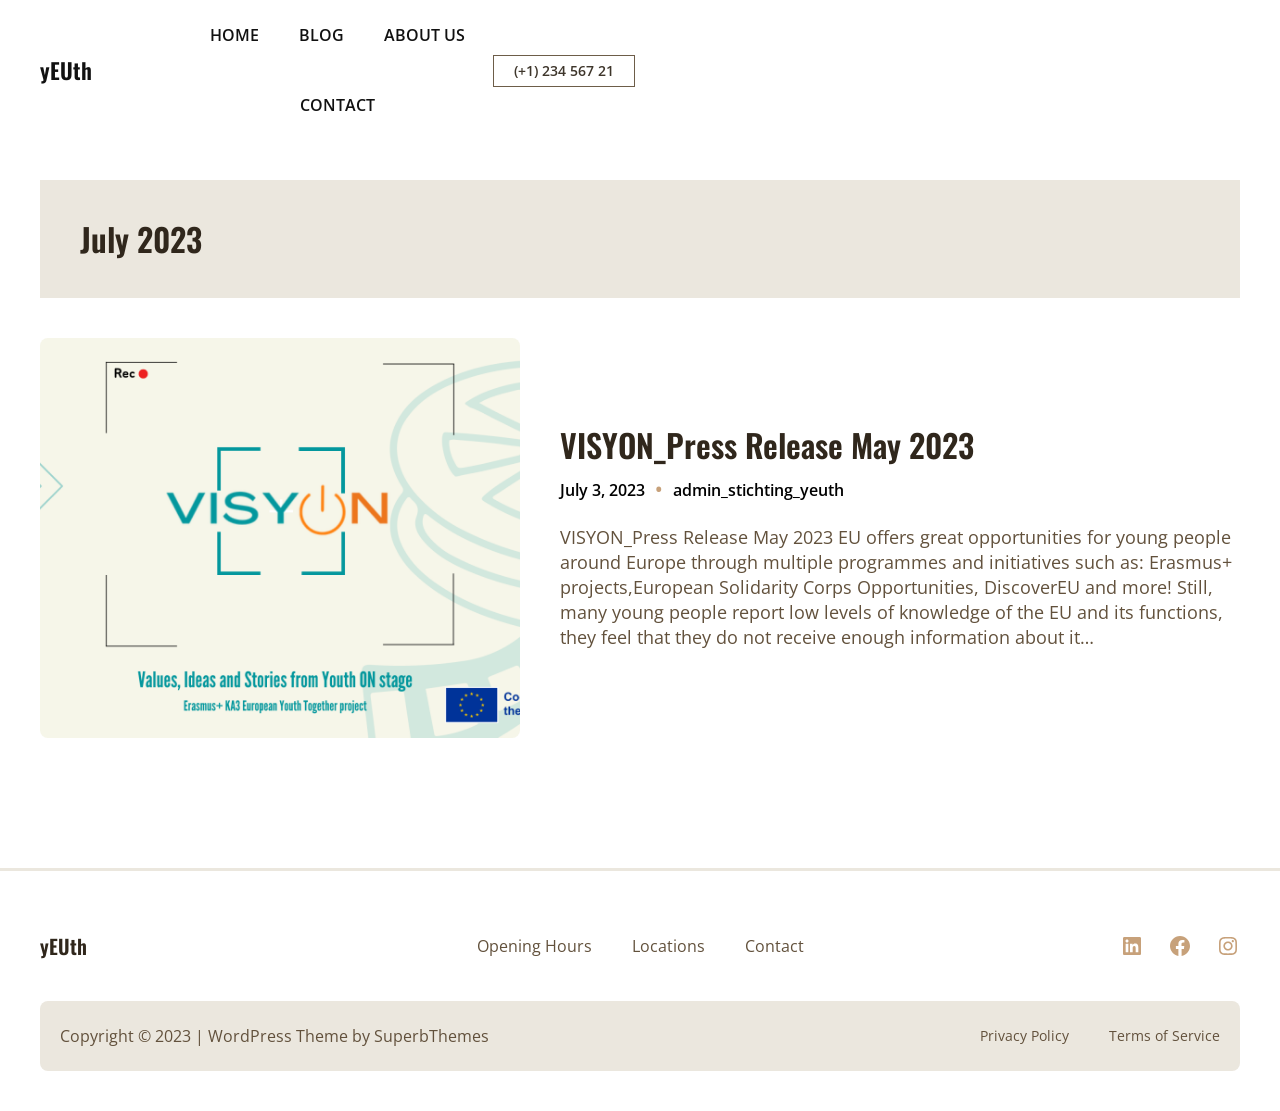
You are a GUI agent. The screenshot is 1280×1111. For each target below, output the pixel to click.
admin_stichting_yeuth (758, 490)
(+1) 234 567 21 (564, 70)
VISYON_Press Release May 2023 (767, 445)
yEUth (66, 70)
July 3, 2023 (602, 490)
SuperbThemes (431, 1036)
